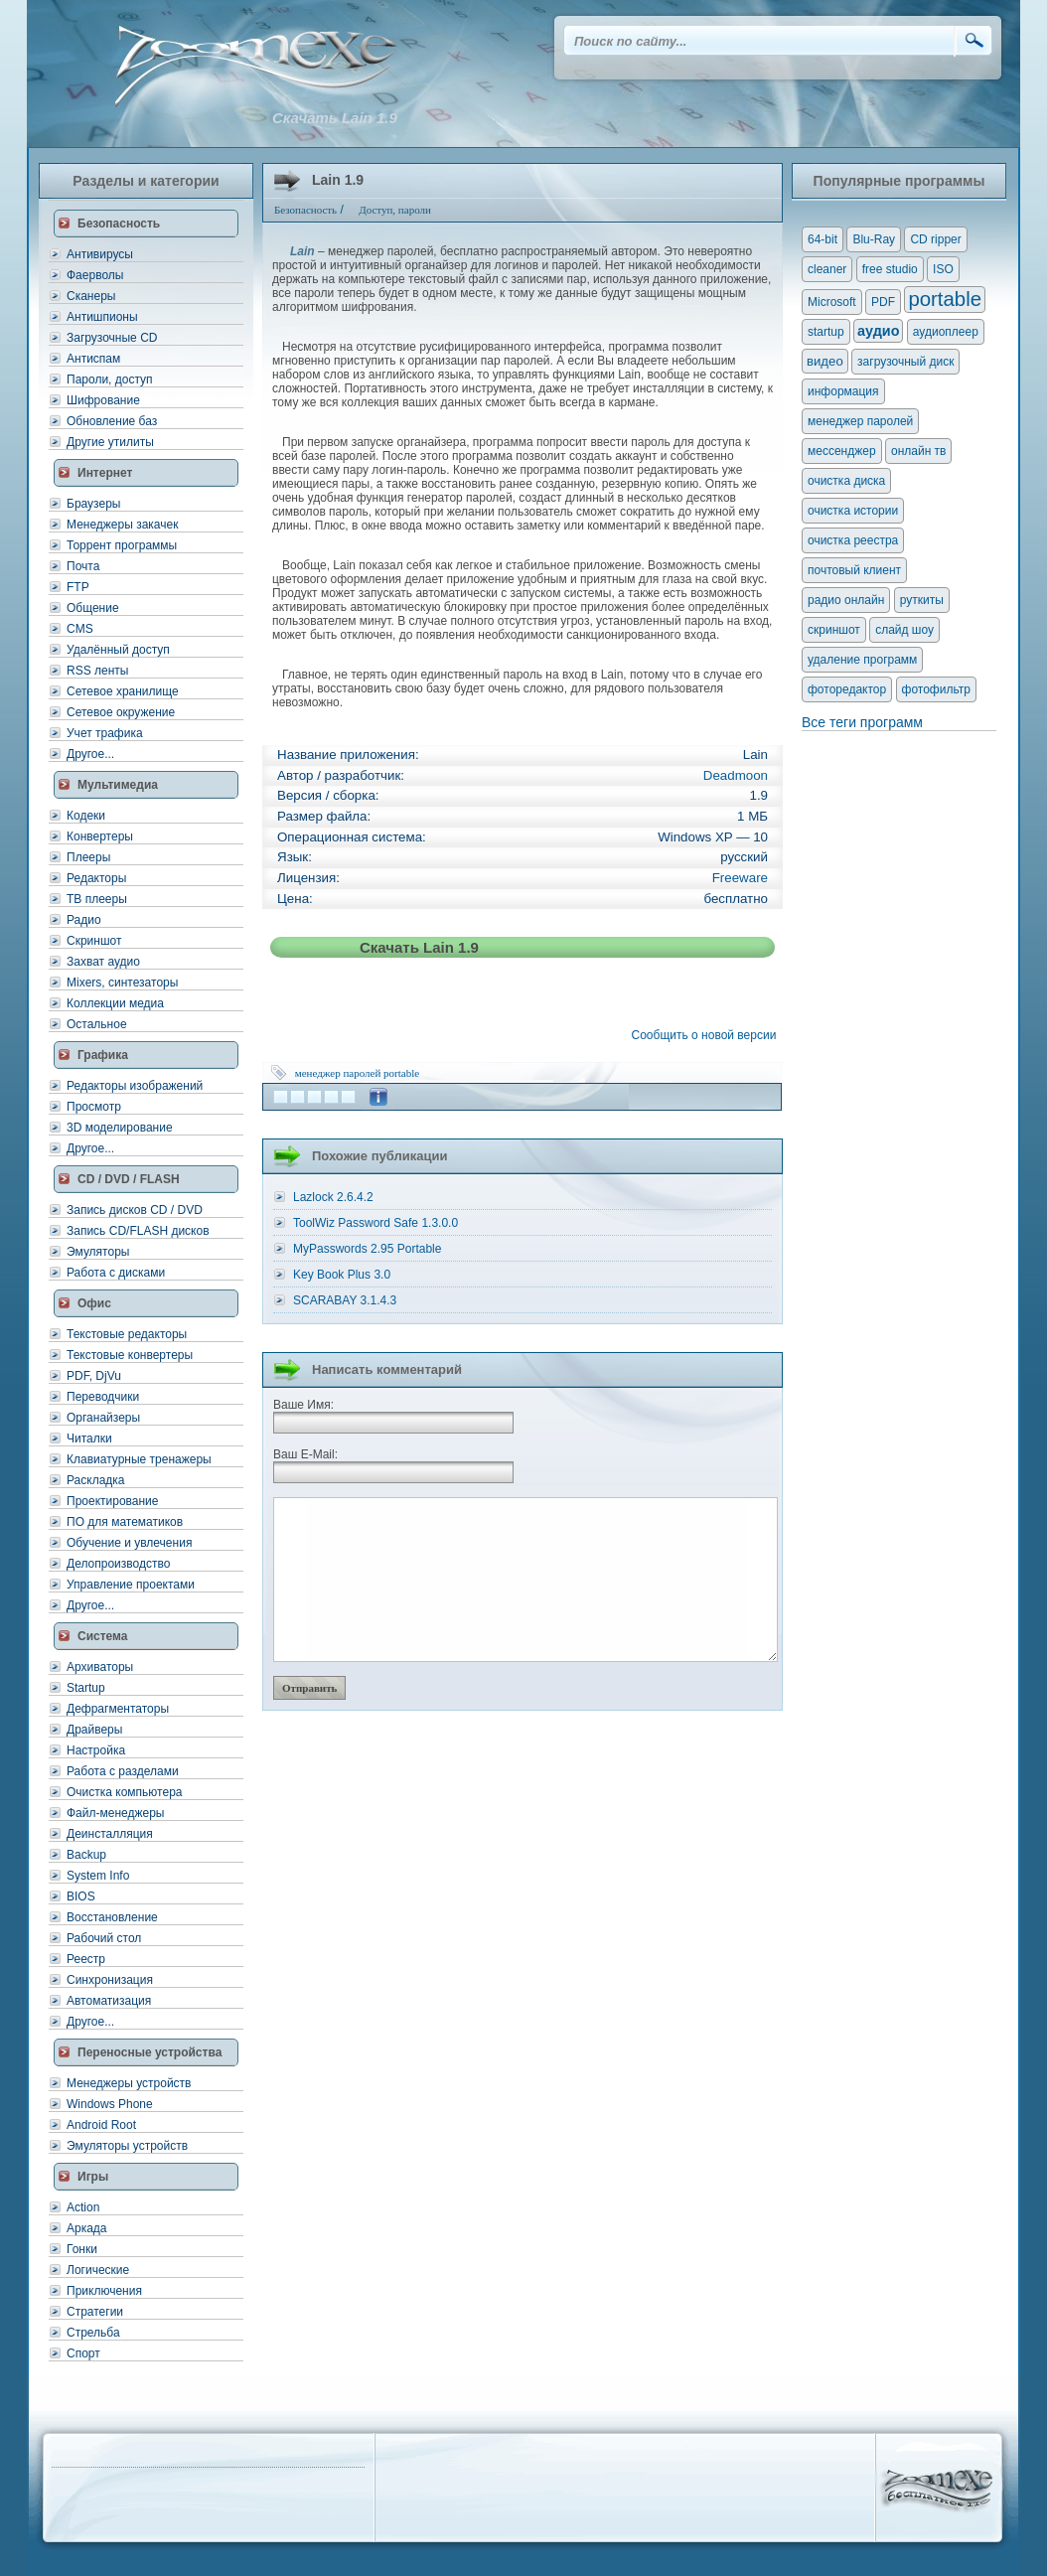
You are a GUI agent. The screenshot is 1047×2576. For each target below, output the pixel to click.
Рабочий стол (104, 1938)
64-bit (822, 239)
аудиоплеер (945, 332)
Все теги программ (862, 722)
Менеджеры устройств (129, 2083)
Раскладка (96, 1480)
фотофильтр (936, 689)
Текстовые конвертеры (130, 1355)
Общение (93, 608)
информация (843, 391)
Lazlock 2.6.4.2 (333, 1197)
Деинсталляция (110, 1834)
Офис (94, 1303)
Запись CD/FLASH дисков (138, 1231)
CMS (80, 629)
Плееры (88, 857)
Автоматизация (109, 2001)
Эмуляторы (98, 1252)
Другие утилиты (110, 442)
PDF (883, 302)
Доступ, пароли (395, 210)
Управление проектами (131, 1584)
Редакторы (96, 878)
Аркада (87, 2228)
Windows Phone (110, 2104)
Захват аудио (103, 962)
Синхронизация (110, 1980)
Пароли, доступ (110, 379)
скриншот (834, 630)
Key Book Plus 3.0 (341, 1275)
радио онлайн (846, 600)
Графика (102, 1055)
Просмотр (94, 1107)
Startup (86, 1688)
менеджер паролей (338, 1073)
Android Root (101, 2125)
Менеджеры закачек (122, 524)
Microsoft (832, 302)
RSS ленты (97, 671)
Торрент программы (122, 545)
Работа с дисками (116, 1273)
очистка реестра (853, 540)
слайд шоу (904, 630)
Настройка (96, 1750)
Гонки (82, 2249)
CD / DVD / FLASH (128, 1179)
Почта (83, 566)
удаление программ (862, 660)
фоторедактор (847, 689)
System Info (98, 1876)
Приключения (104, 2291)
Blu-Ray (873, 239)
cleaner (827, 269)
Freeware (740, 877)
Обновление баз (112, 421)
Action (83, 2207)
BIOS (81, 1896)
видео (825, 361)
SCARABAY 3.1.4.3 (344, 1300)
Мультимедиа (117, 785)
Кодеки (86, 816)
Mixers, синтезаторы (122, 982)
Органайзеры (103, 1418)
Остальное (97, 1024)
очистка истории (853, 511)
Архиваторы (100, 1667)
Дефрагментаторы (118, 1709)
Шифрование (103, 400)
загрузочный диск (905, 362)
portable (401, 1073)
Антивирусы (100, 254)
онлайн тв (919, 451)
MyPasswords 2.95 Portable (367, 1249)
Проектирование (113, 1501)
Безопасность (118, 223)
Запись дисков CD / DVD (135, 1210)
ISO (943, 269)
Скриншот (94, 941)
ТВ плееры (97, 899)
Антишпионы (102, 317)
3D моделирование (120, 1128)
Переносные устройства (149, 2052)
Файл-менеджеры (115, 1813)
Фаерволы (95, 275)
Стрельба (93, 2333)
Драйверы (94, 1730)
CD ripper (935, 239)
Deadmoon (735, 775)
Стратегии (95, 2312)
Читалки (89, 1438)
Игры (92, 2177)
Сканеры (91, 296)
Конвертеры (100, 836)
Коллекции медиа (115, 1003)
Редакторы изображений (135, 1086)
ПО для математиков (125, 1522)
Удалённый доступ (118, 650)
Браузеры (93, 504)
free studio (890, 269)
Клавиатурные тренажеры (139, 1459)
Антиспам (93, 359)
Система (102, 1636)
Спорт (83, 2353)
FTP (78, 587)
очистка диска (846, 481)
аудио (878, 331)
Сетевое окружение (121, 712)
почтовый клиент (854, 570)
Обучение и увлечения (129, 1543)
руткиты (922, 600)
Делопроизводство (118, 1564)
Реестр (86, 1959)
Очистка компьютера (124, 1792)
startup (826, 332)
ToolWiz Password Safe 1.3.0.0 (375, 1223)
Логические (98, 2270)
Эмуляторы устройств (127, 2146)
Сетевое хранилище (123, 691)
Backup (86, 1855)
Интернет (104, 473)
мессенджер (842, 451)
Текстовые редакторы (127, 1334)
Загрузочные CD (112, 338)
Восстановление (112, 1917)
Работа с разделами (123, 1771)
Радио (84, 920)
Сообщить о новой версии (707, 1035)
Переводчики (103, 1397)
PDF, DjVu (94, 1376)
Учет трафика (105, 733)
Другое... (90, 754)
